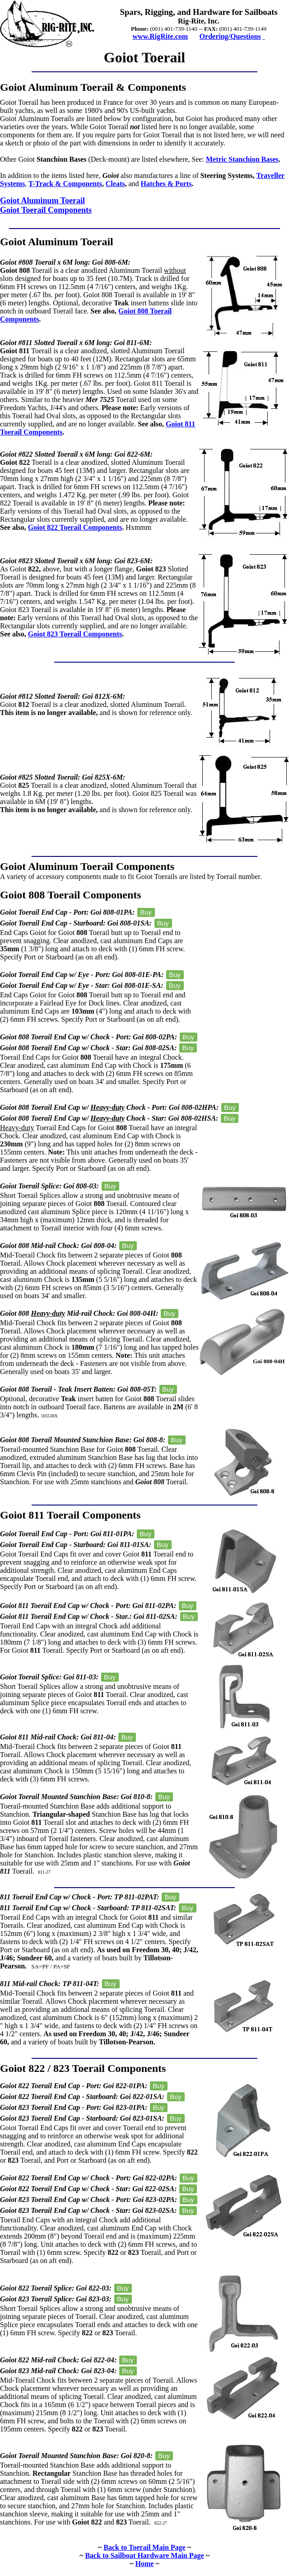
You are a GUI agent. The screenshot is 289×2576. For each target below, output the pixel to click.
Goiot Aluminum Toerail (42, 200)
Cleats (115, 183)
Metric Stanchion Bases (242, 159)
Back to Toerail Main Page (144, 2547)
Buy (146, 912)
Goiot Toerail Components (46, 210)
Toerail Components (127, 866)
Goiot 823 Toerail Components (75, 634)
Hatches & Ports (166, 183)
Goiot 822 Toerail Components (75, 527)
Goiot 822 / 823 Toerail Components (83, 2068)
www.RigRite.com (160, 36)
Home (144, 2563)
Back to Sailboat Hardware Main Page (144, 2555)
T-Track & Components (65, 183)
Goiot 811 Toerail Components (70, 1515)
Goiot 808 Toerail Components (70, 895)
